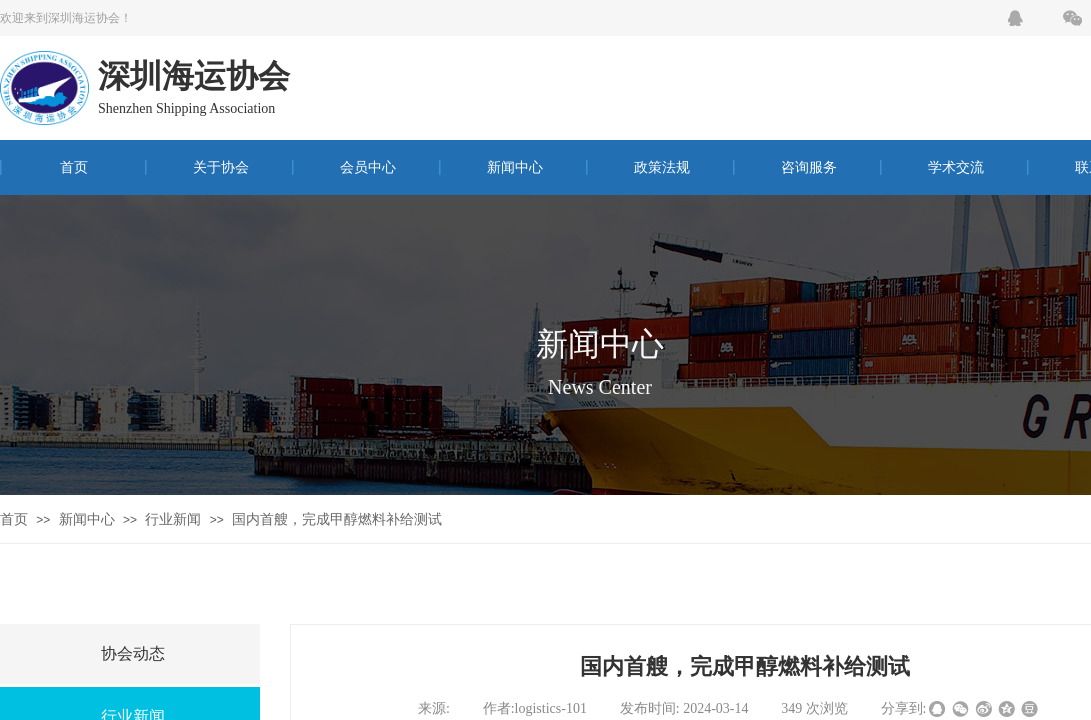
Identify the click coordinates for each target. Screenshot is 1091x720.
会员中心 (368, 167)
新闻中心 (515, 167)
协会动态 (133, 653)
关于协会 (221, 167)
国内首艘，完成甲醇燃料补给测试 (337, 519)
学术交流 (956, 167)
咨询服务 (809, 167)
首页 (74, 167)
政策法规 (662, 167)
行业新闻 (173, 519)
